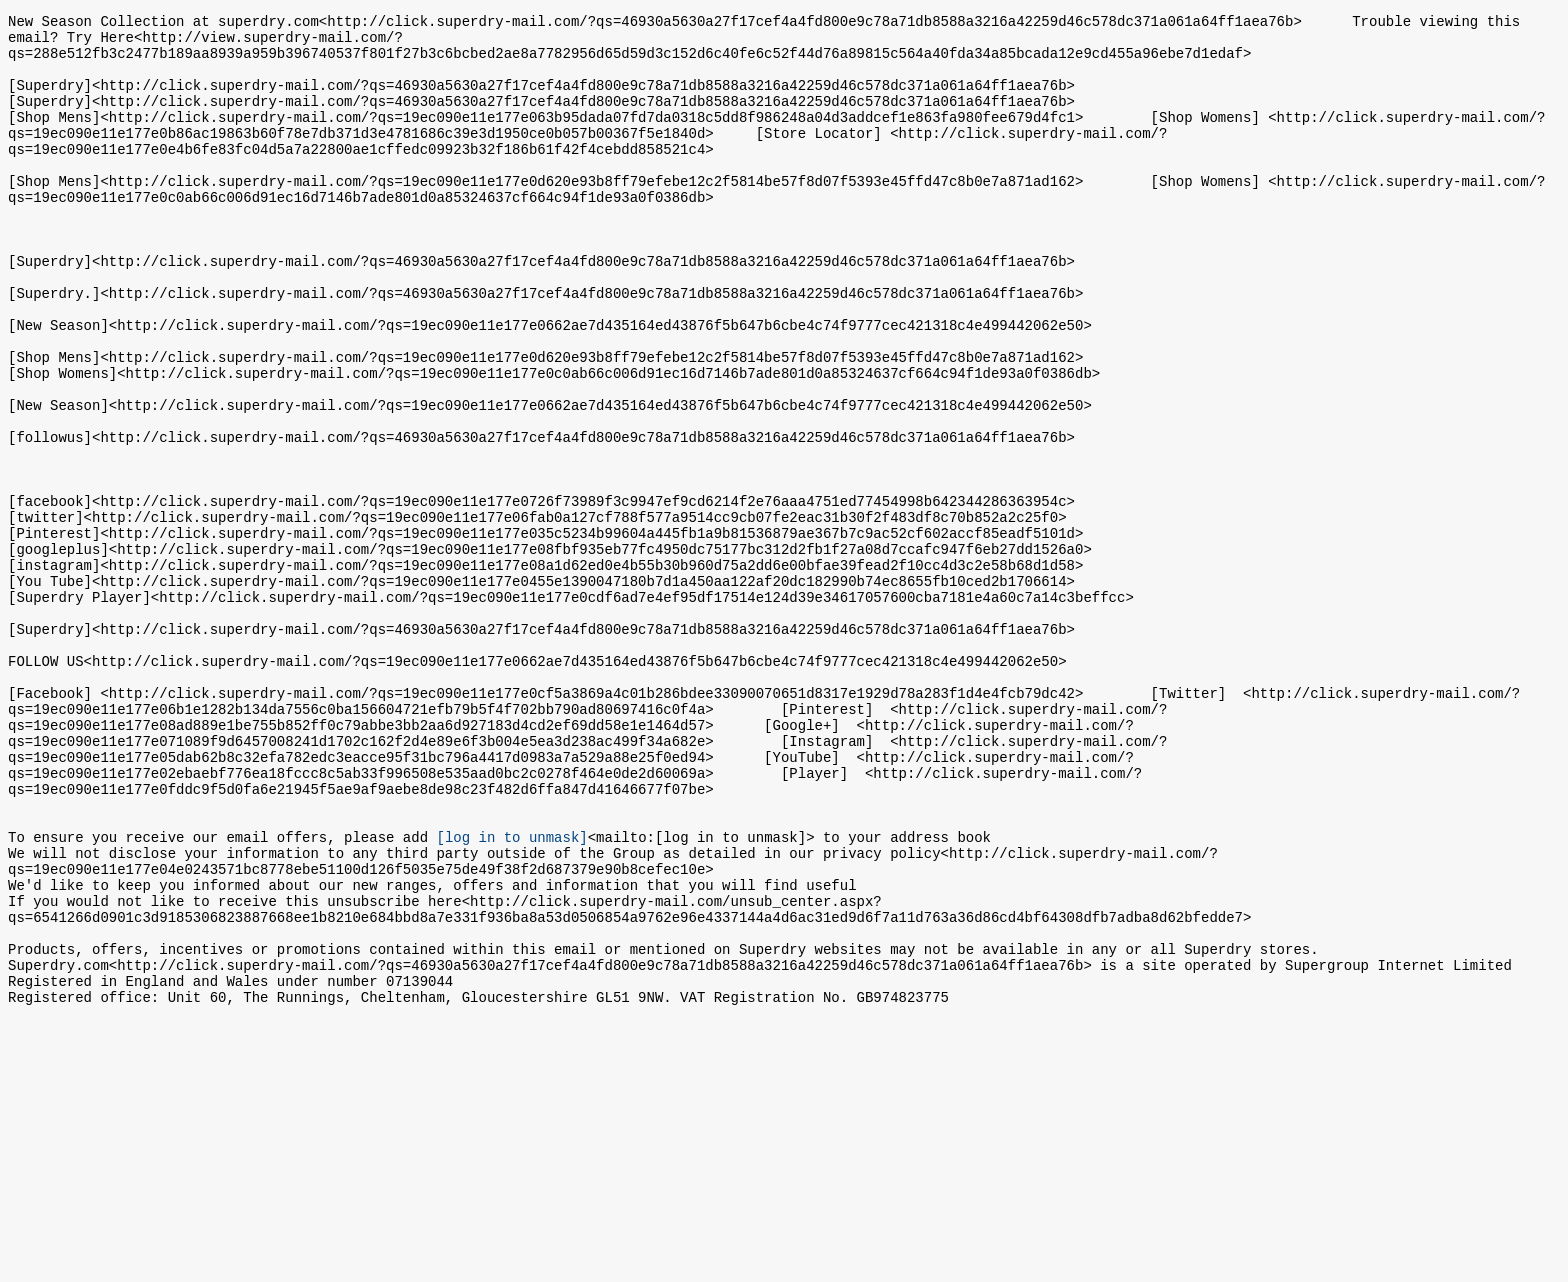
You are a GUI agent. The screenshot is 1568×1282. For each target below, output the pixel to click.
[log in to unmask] (511, 992)
